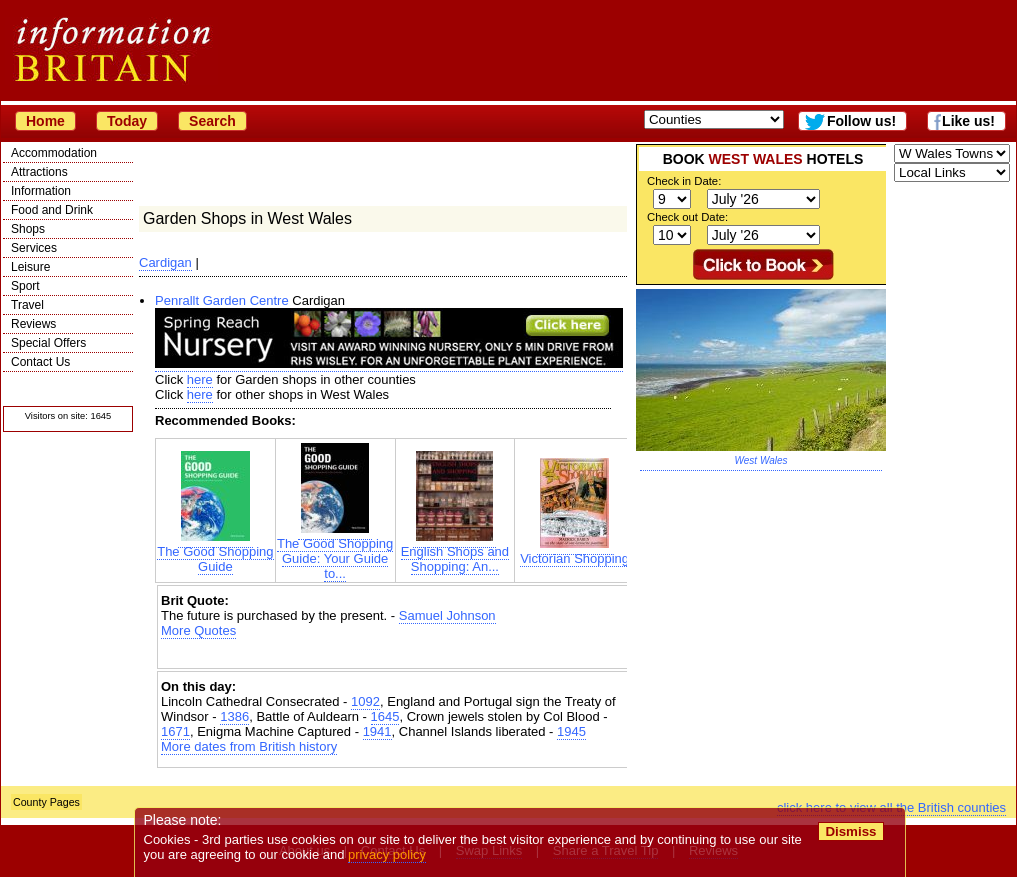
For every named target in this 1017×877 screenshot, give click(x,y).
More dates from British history (249, 746)
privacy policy (387, 854)
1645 (385, 716)
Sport (25, 286)
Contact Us (40, 362)
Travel (27, 305)
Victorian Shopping (574, 552)
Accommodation (54, 153)
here (200, 379)
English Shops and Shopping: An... (455, 553)
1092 (365, 701)
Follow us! (861, 121)
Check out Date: (687, 217)
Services (34, 248)
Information (41, 191)
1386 (234, 716)
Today (127, 121)
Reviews (33, 324)
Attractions (39, 172)
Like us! (968, 121)
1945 (571, 731)
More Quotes (198, 630)
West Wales (761, 460)
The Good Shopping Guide (215, 553)
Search (212, 121)
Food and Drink (52, 210)
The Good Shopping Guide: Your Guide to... (335, 552)
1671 (175, 731)
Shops (28, 229)
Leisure (30, 267)
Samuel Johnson (447, 615)
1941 (377, 731)
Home (45, 121)
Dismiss (850, 831)
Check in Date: (684, 181)
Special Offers (48, 343)
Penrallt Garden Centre (222, 300)
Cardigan (165, 262)
